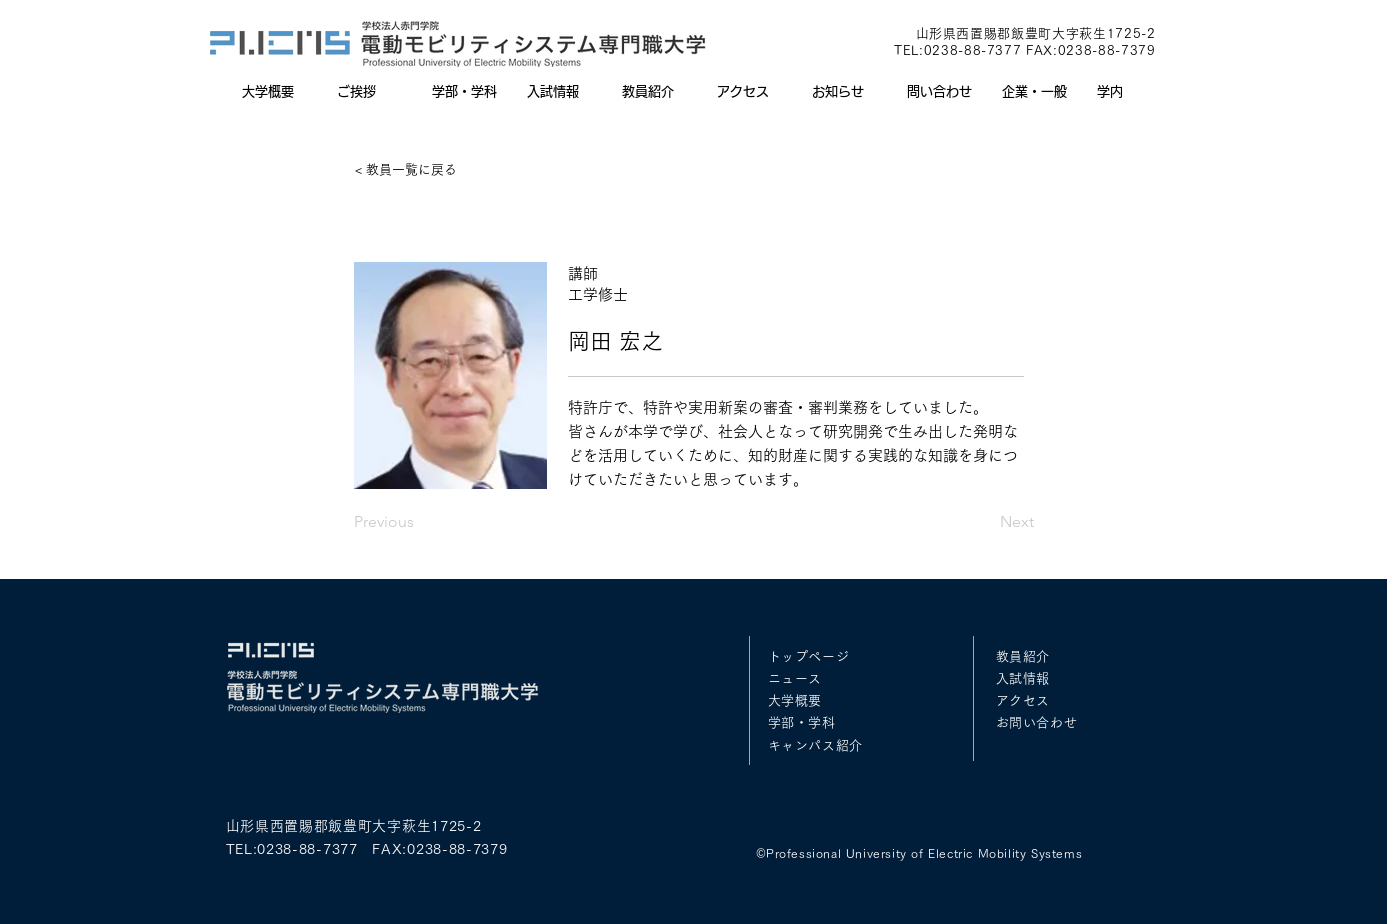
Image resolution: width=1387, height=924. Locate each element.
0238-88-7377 (973, 50)
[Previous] (420, 522)
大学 (781, 700)
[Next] (984, 522)
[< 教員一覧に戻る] (421, 170)
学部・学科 (802, 722)
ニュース (795, 678)
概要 (808, 700)
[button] (464, 92)
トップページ (809, 656)
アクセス (1023, 700)
